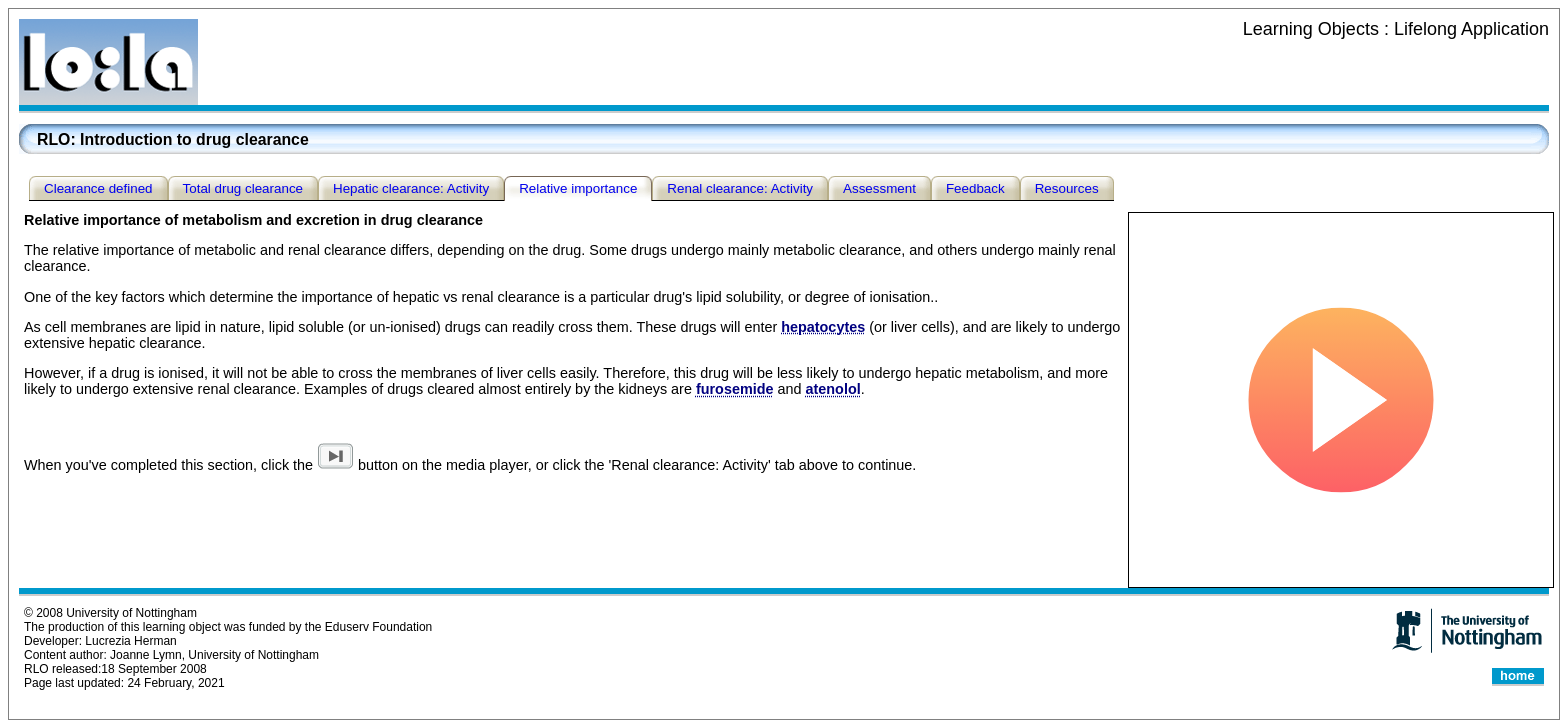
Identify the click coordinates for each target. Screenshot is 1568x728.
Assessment (879, 188)
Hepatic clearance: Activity (411, 188)
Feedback (975, 188)
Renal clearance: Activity (740, 188)
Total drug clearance (243, 188)
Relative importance (578, 188)
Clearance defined (98, 188)
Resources (1067, 188)
